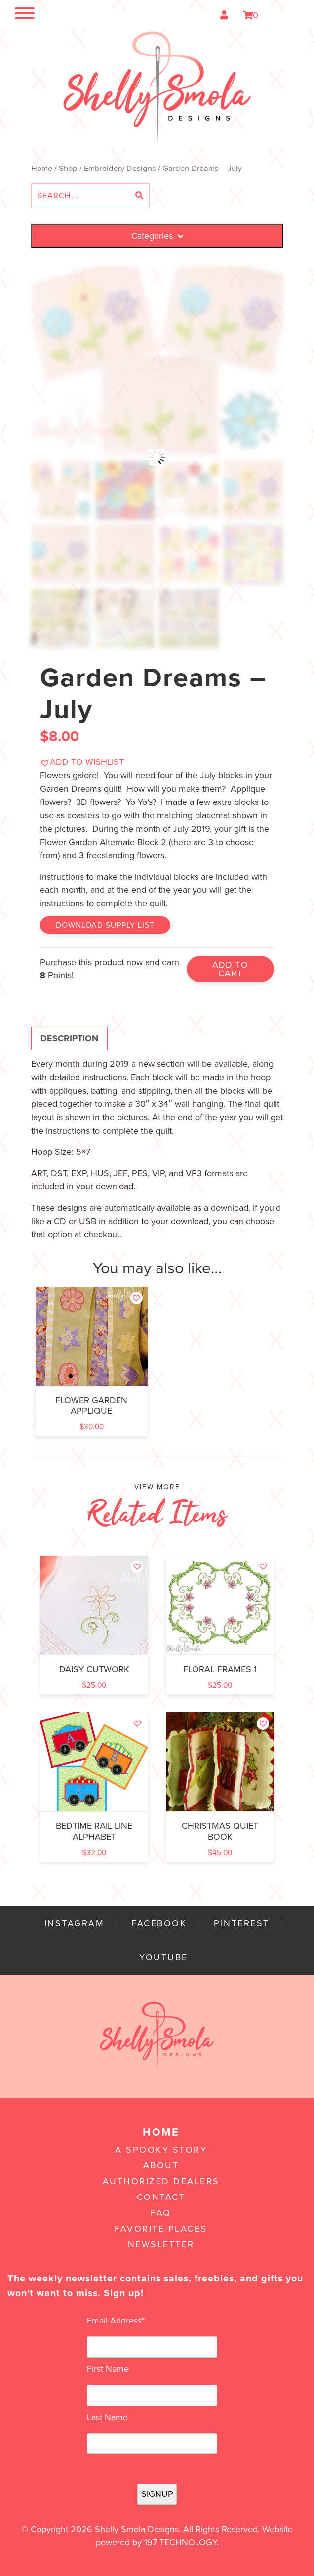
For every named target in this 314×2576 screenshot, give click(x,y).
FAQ (161, 2212)
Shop (68, 168)
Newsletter (161, 2244)
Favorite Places (161, 2228)
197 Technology (180, 2542)
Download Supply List (105, 925)
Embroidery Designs (120, 168)
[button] (82, 762)
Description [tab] (69, 1038)
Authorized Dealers (161, 2181)
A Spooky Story (161, 2149)
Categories (157, 235)
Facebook (159, 1923)
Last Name (107, 2417)
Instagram (74, 1923)
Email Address (116, 2320)
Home (41, 168)
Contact (161, 2197)
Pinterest (242, 1923)
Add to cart (230, 969)
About (161, 2165)
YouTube (163, 1957)
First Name (108, 2369)
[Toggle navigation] (14, 15)
